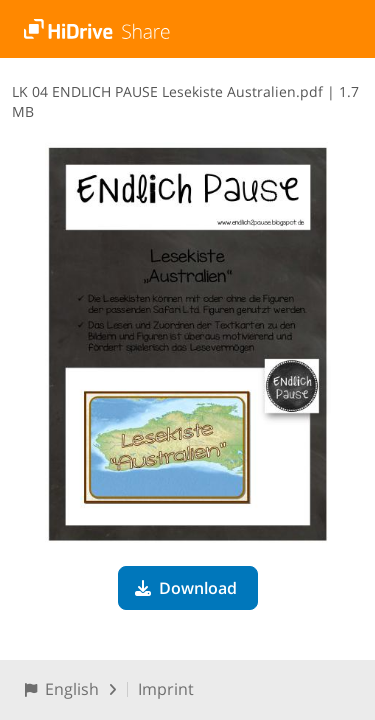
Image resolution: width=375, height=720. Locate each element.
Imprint (166, 689)
